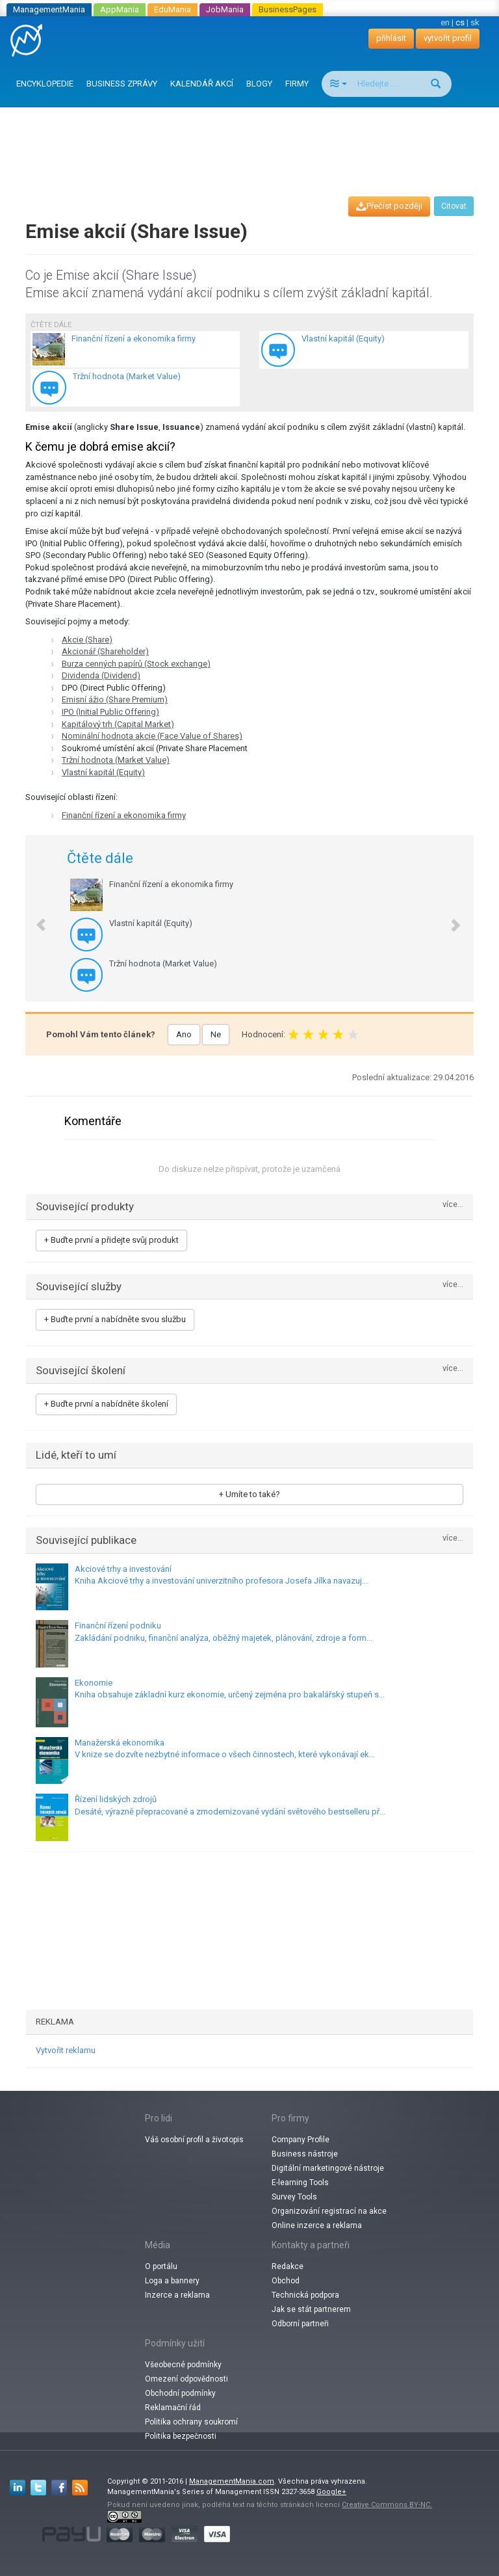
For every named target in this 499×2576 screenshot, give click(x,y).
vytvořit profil (448, 38)
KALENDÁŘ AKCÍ (201, 83)
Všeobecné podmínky (183, 2364)
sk (475, 22)
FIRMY (297, 83)
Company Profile (300, 2139)
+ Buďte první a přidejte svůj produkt (111, 1240)
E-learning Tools (300, 2182)
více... (452, 1205)
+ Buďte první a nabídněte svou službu (115, 1319)
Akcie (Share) (87, 639)
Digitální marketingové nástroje (328, 2168)
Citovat (454, 206)
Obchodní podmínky (180, 2393)
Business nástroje (305, 2153)
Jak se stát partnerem (311, 2309)
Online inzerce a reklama (317, 2225)
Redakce (287, 2266)
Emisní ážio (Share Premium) (115, 699)
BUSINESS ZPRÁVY (121, 83)
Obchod (286, 2280)
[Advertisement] (252, 140)
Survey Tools (294, 2196)
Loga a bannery (172, 2280)
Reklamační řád (173, 2407)
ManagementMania (49, 9)
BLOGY (259, 83)
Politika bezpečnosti (180, 2436)
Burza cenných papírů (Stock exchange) (136, 664)
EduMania (172, 9)
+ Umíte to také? (249, 1494)
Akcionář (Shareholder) (105, 651)
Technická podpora (305, 2295)
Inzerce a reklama (177, 2295)
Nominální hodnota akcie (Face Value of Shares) (152, 736)
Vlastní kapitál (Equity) (103, 772)
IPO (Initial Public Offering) (110, 712)
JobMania (225, 9)
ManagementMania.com (231, 2481)
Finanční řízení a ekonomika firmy (124, 815)
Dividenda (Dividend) (101, 675)
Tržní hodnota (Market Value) (116, 760)
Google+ (331, 2492)
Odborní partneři (300, 2323)
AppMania (119, 9)
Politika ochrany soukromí (191, 2421)
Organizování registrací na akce (329, 2211)
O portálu (161, 2266)
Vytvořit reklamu (66, 2050)
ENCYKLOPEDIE (44, 83)
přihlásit (391, 38)
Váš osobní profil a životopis (194, 2139)
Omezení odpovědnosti (186, 2378)
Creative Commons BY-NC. (387, 2505)
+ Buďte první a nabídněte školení (106, 1404)
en (445, 22)
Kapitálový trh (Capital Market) (118, 724)
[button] (34, 918)
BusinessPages (287, 9)
